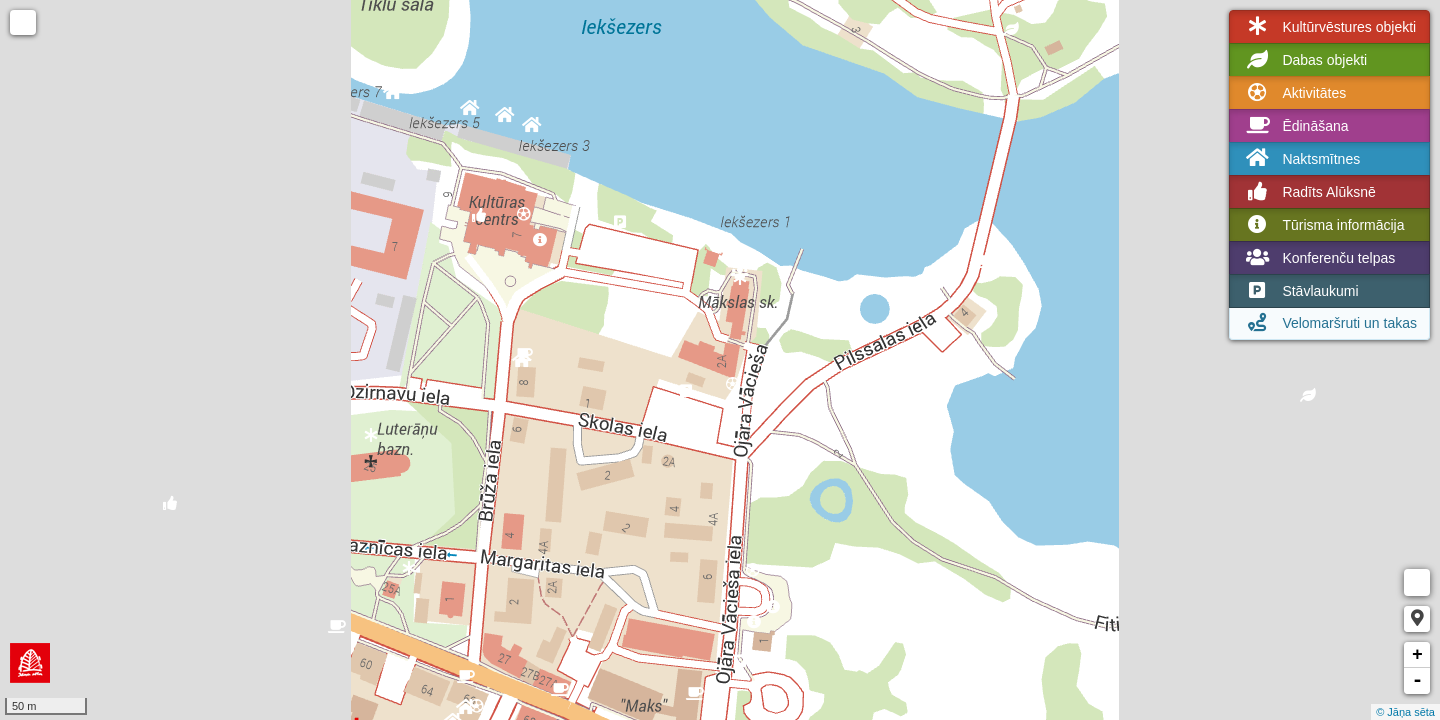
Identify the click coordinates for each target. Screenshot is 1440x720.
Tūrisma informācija (1323, 225)
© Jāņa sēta (1405, 712)
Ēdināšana (1295, 126)
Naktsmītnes (1301, 158)
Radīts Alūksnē (1308, 192)
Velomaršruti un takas (1329, 323)
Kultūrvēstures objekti (1329, 27)
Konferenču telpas (1318, 258)
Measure (1417, 582)
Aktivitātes (1294, 93)
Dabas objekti (1304, 60)
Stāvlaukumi (1300, 291)
